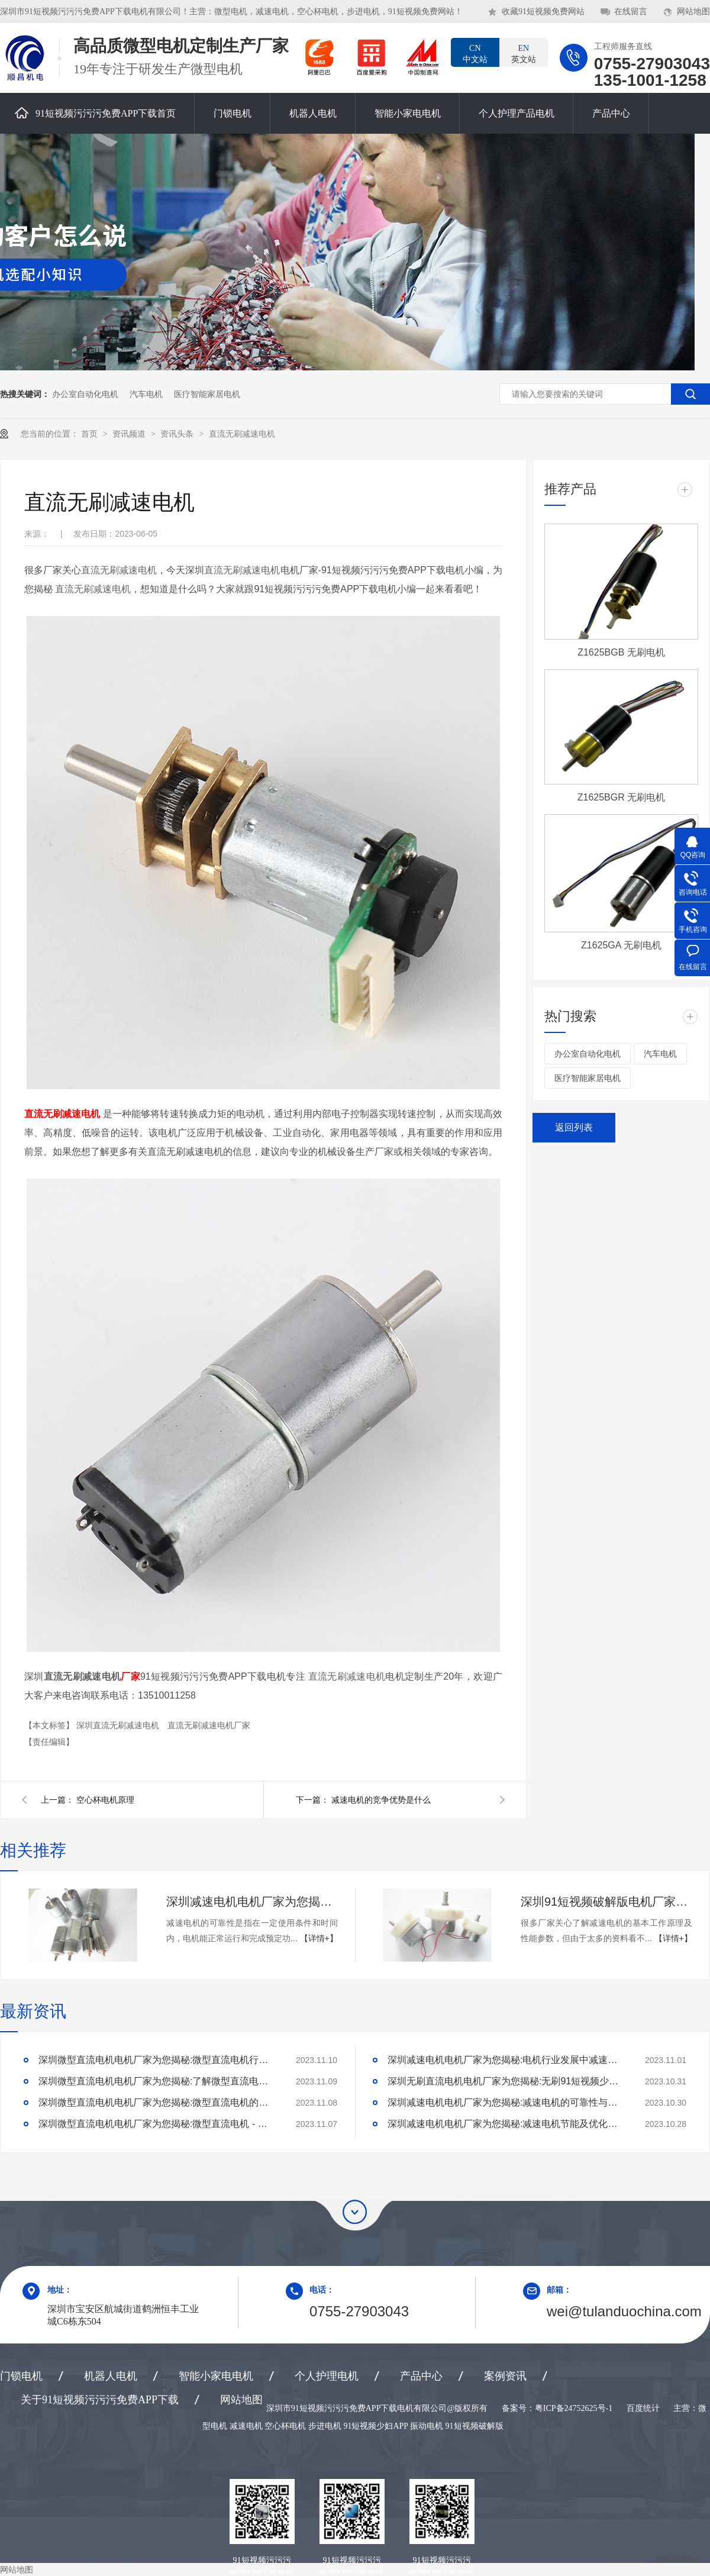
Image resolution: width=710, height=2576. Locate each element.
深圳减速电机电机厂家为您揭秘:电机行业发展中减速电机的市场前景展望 (506, 2060)
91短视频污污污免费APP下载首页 (95, 113)
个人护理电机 (327, 2376)
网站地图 (693, 11)
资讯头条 (178, 433)
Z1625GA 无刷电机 (621, 945)
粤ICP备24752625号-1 (573, 2408)
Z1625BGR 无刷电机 (621, 797)
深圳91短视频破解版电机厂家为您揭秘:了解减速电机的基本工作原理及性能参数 (606, 1901)
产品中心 (611, 113)
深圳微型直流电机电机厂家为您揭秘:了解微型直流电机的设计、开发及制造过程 (156, 2081)
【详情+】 (319, 1938)
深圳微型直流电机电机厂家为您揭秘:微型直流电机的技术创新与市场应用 (156, 2102)
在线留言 (630, 11)
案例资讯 (505, 2376)
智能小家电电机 (408, 113)
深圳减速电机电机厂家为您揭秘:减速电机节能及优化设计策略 (506, 2124)
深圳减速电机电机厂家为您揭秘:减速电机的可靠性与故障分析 (252, 1901)
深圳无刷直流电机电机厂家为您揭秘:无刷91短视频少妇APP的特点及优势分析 (506, 2081)
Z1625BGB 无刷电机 (621, 652)
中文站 (475, 53)
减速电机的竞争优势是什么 (381, 1800)
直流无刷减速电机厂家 (208, 1725)
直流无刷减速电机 (242, 433)
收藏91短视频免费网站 (543, 11)
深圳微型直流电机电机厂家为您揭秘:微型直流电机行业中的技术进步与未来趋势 (156, 2060)
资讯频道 (130, 433)
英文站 (523, 53)
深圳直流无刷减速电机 (119, 1725)
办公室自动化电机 (85, 394)
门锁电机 (232, 113)
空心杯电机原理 (105, 1800)
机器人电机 (313, 113)
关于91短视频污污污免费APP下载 (100, 2400)
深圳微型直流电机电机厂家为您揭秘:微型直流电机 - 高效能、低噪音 (156, 2124)
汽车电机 (146, 394)
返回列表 (574, 1127)
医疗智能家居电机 (207, 394)
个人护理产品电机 (516, 113)
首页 (90, 433)
